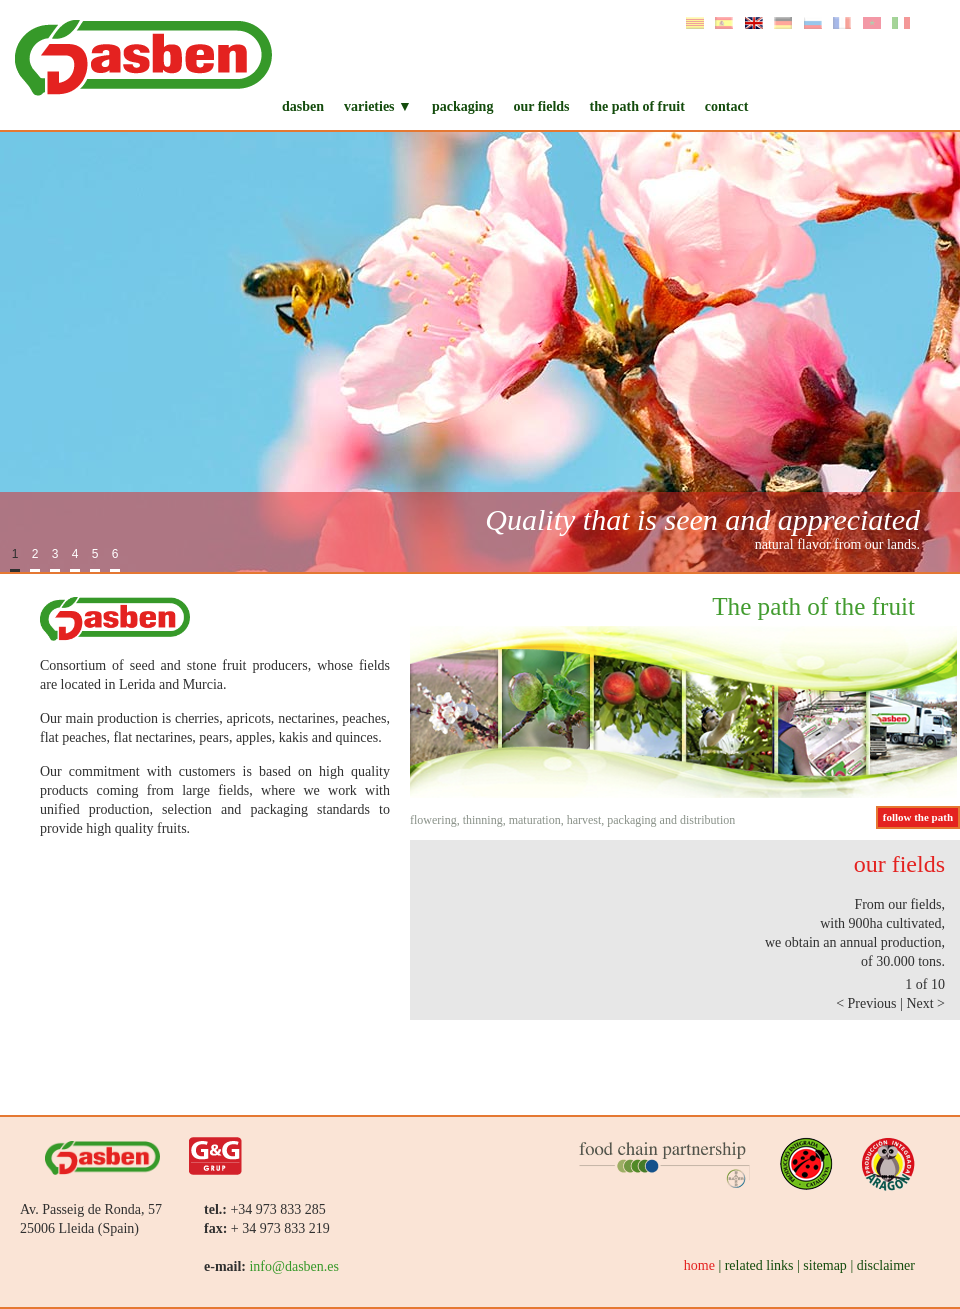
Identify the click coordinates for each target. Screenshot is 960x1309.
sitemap (825, 1265)
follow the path (918, 817)
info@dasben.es (293, 1266)
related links (759, 1265)
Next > (925, 1003)
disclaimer (886, 1265)
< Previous (868, 1003)
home (699, 1265)
